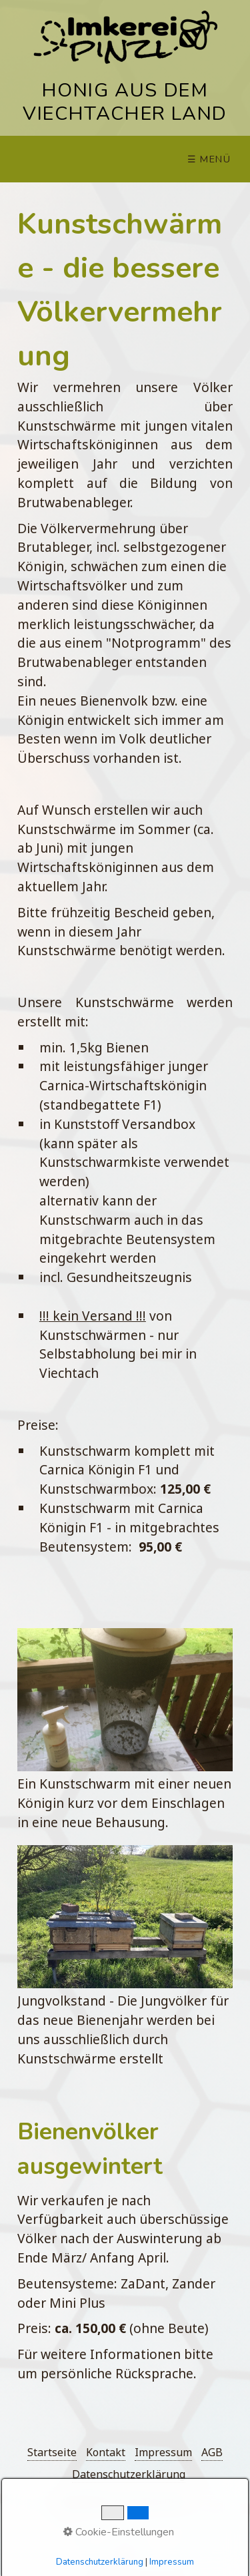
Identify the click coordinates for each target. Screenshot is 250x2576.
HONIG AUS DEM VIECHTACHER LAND (125, 101)
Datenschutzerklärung (128, 2474)
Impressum (163, 2452)
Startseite (52, 2452)
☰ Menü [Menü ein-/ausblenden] (209, 159)
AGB (212, 2452)
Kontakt (105, 2452)
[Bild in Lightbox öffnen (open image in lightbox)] (125, 1699)
